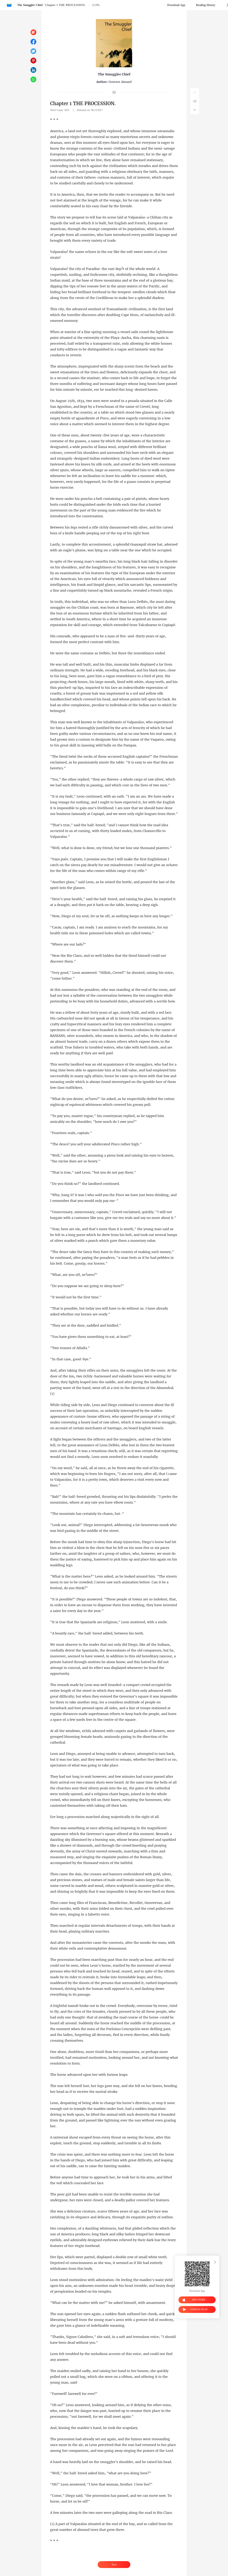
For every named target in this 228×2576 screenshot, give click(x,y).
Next (113, 2564)
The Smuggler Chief (29, 5)
